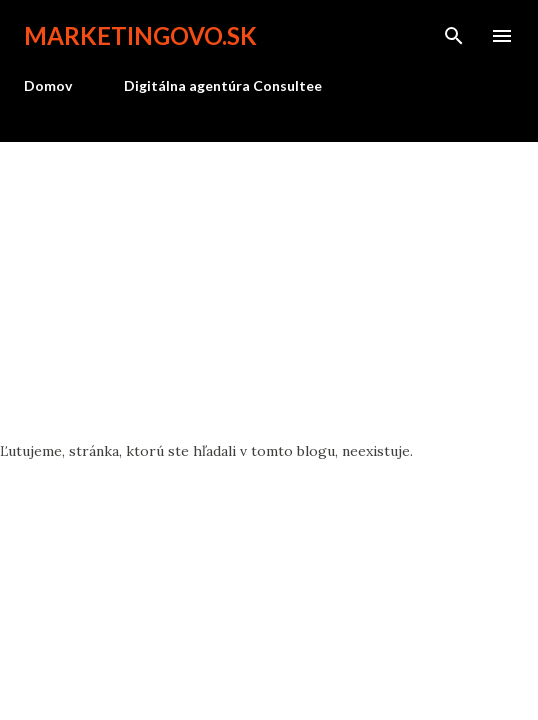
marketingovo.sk (140, 35)
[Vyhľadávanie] (454, 36)
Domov (48, 85)
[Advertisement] (269, 292)
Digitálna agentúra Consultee (223, 85)
